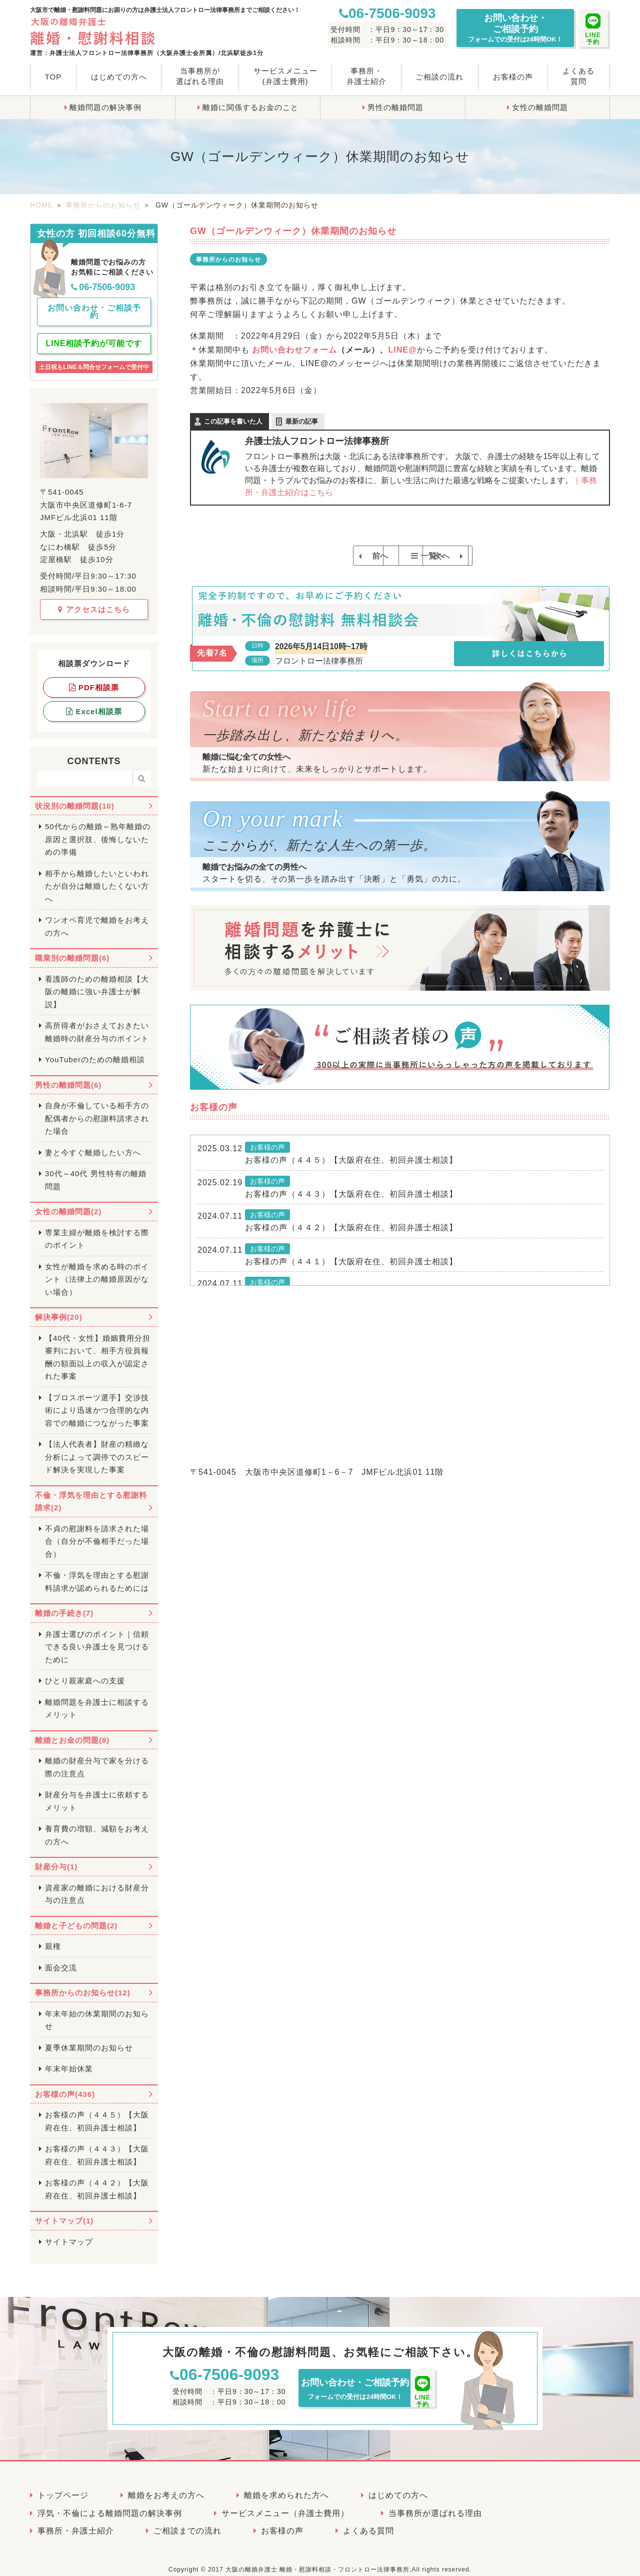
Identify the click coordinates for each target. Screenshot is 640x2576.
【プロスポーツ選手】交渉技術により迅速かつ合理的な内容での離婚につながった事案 (97, 1401)
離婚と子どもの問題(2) (76, 1916)
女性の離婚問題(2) (68, 1203)
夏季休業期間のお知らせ (89, 2038)
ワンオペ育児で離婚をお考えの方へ (97, 918)
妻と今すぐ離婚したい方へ (93, 1143)
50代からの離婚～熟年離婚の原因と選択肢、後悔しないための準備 (97, 831)
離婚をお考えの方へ (166, 2486)
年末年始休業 (69, 2060)
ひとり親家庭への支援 (85, 1672)
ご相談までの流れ (188, 2522)
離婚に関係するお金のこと (250, 107)
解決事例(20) (58, 1308)
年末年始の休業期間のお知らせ (97, 2011)
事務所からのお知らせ (103, 205)
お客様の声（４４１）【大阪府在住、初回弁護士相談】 (351, 1274)
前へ (324, 556)
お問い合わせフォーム (294, 350)
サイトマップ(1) (64, 2212)
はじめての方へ (119, 77)
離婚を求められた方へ (286, 2486)
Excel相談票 (94, 702)
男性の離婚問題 (396, 107)
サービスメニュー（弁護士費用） (285, 2504)
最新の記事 (302, 421)
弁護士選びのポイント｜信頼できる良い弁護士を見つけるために (97, 1638)
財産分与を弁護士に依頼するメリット (97, 1792)
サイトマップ (69, 2232)
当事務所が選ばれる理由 (200, 76)
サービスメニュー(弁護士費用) (286, 76)
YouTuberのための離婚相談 (95, 1051)
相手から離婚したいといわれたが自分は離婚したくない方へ (97, 877)
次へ (476, 556)
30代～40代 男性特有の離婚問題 (95, 1171)
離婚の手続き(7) (64, 1604)
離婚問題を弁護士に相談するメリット (97, 1699)
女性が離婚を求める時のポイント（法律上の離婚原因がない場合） (97, 1270)
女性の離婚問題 (540, 107)
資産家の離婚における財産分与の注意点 (97, 1885)
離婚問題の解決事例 (106, 107)
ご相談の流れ (440, 77)
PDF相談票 (94, 678)
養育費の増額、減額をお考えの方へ (97, 1826)
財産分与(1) (56, 1858)
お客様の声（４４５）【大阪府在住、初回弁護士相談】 (351, 1172)
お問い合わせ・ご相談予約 (515, 28)
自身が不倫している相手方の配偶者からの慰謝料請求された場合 (97, 1110)
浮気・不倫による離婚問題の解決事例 (110, 2504)
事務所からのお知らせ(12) (82, 1984)
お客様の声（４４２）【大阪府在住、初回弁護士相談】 (351, 1240)
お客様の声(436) (65, 2085)
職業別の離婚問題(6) (72, 949)
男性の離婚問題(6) (68, 1076)
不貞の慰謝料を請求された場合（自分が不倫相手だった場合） (97, 1532)
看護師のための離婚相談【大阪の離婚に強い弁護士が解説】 (97, 983)
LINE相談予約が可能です (94, 335)
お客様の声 (513, 77)
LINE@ (402, 350)
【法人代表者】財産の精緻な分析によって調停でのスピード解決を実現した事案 (97, 1448)
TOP (53, 77)
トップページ (63, 2486)
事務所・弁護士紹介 (366, 76)
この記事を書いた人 (233, 421)
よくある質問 (578, 76)
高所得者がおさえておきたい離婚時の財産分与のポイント (97, 1023)
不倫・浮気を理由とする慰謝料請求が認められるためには (97, 1573)
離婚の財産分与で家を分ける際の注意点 (97, 1758)
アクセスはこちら (94, 600)
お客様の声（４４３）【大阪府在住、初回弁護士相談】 (351, 1206)
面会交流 (61, 1958)
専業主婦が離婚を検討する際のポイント (97, 1230)
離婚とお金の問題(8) (72, 1731)
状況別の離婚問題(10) (74, 797)
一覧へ (405, 556)
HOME (41, 205)
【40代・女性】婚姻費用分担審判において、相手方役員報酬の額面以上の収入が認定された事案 (97, 1348)
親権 (53, 1937)
